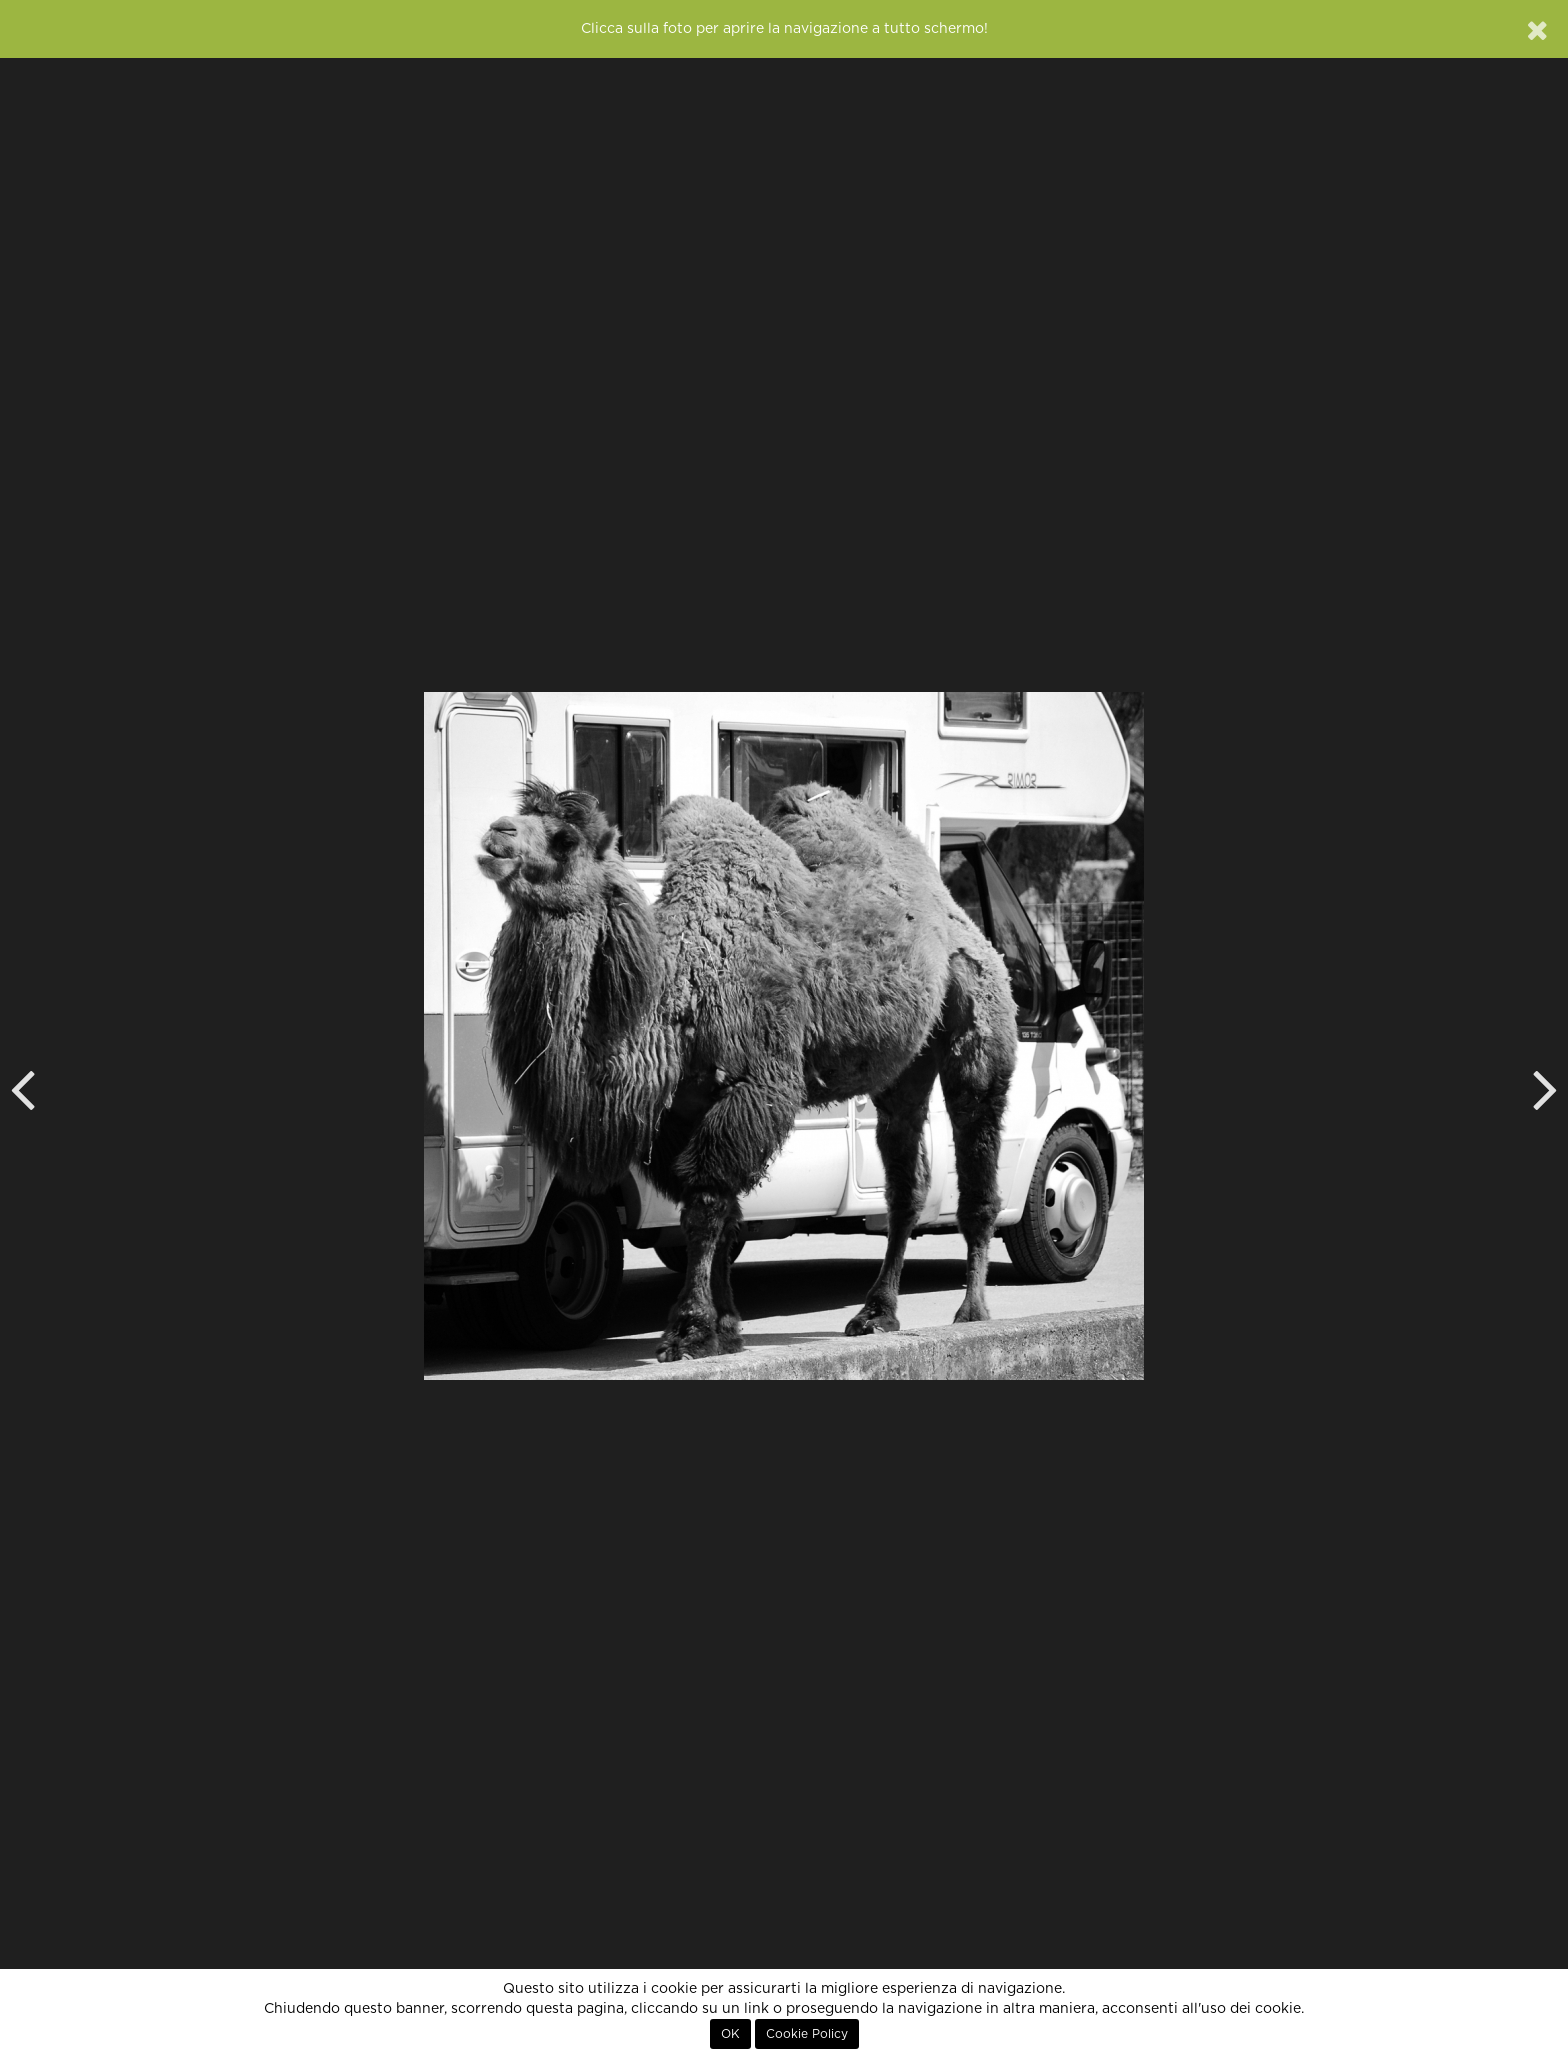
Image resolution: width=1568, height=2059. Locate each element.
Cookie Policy (807, 2034)
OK (730, 2034)
